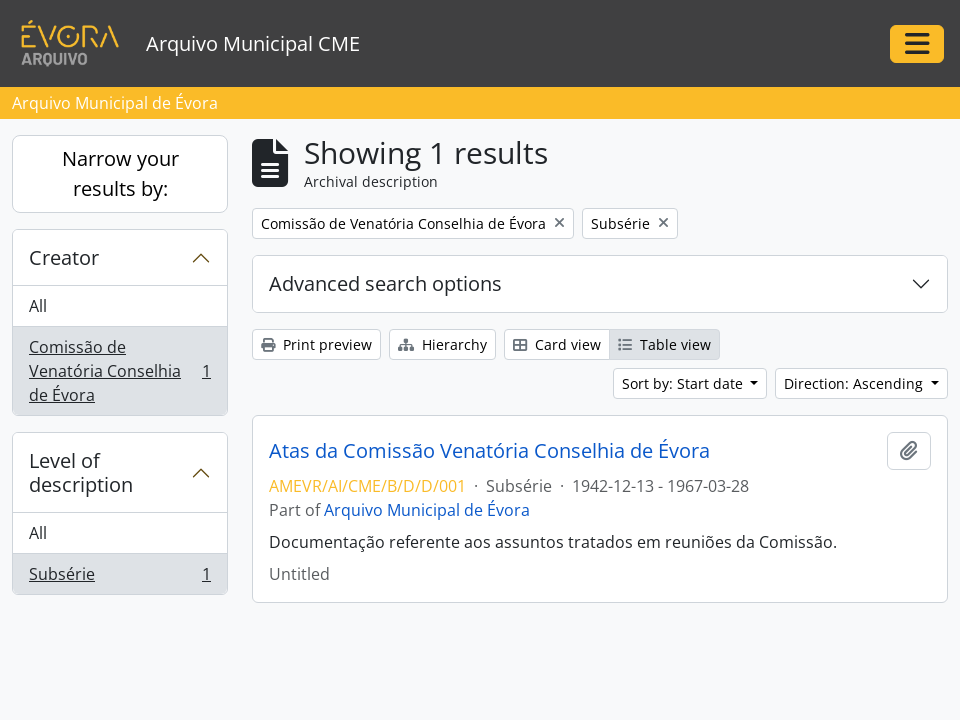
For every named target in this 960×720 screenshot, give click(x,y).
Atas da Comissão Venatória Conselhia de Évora (489, 451)
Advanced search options (385, 283)
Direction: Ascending (855, 383)
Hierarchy (442, 344)
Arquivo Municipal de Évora (427, 510)
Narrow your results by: (120, 173)
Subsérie (119, 578)
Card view (557, 344)
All (38, 306)
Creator (64, 257)
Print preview (316, 344)
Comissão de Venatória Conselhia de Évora (119, 371)
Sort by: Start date (684, 383)
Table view (664, 344)
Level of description (81, 472)
